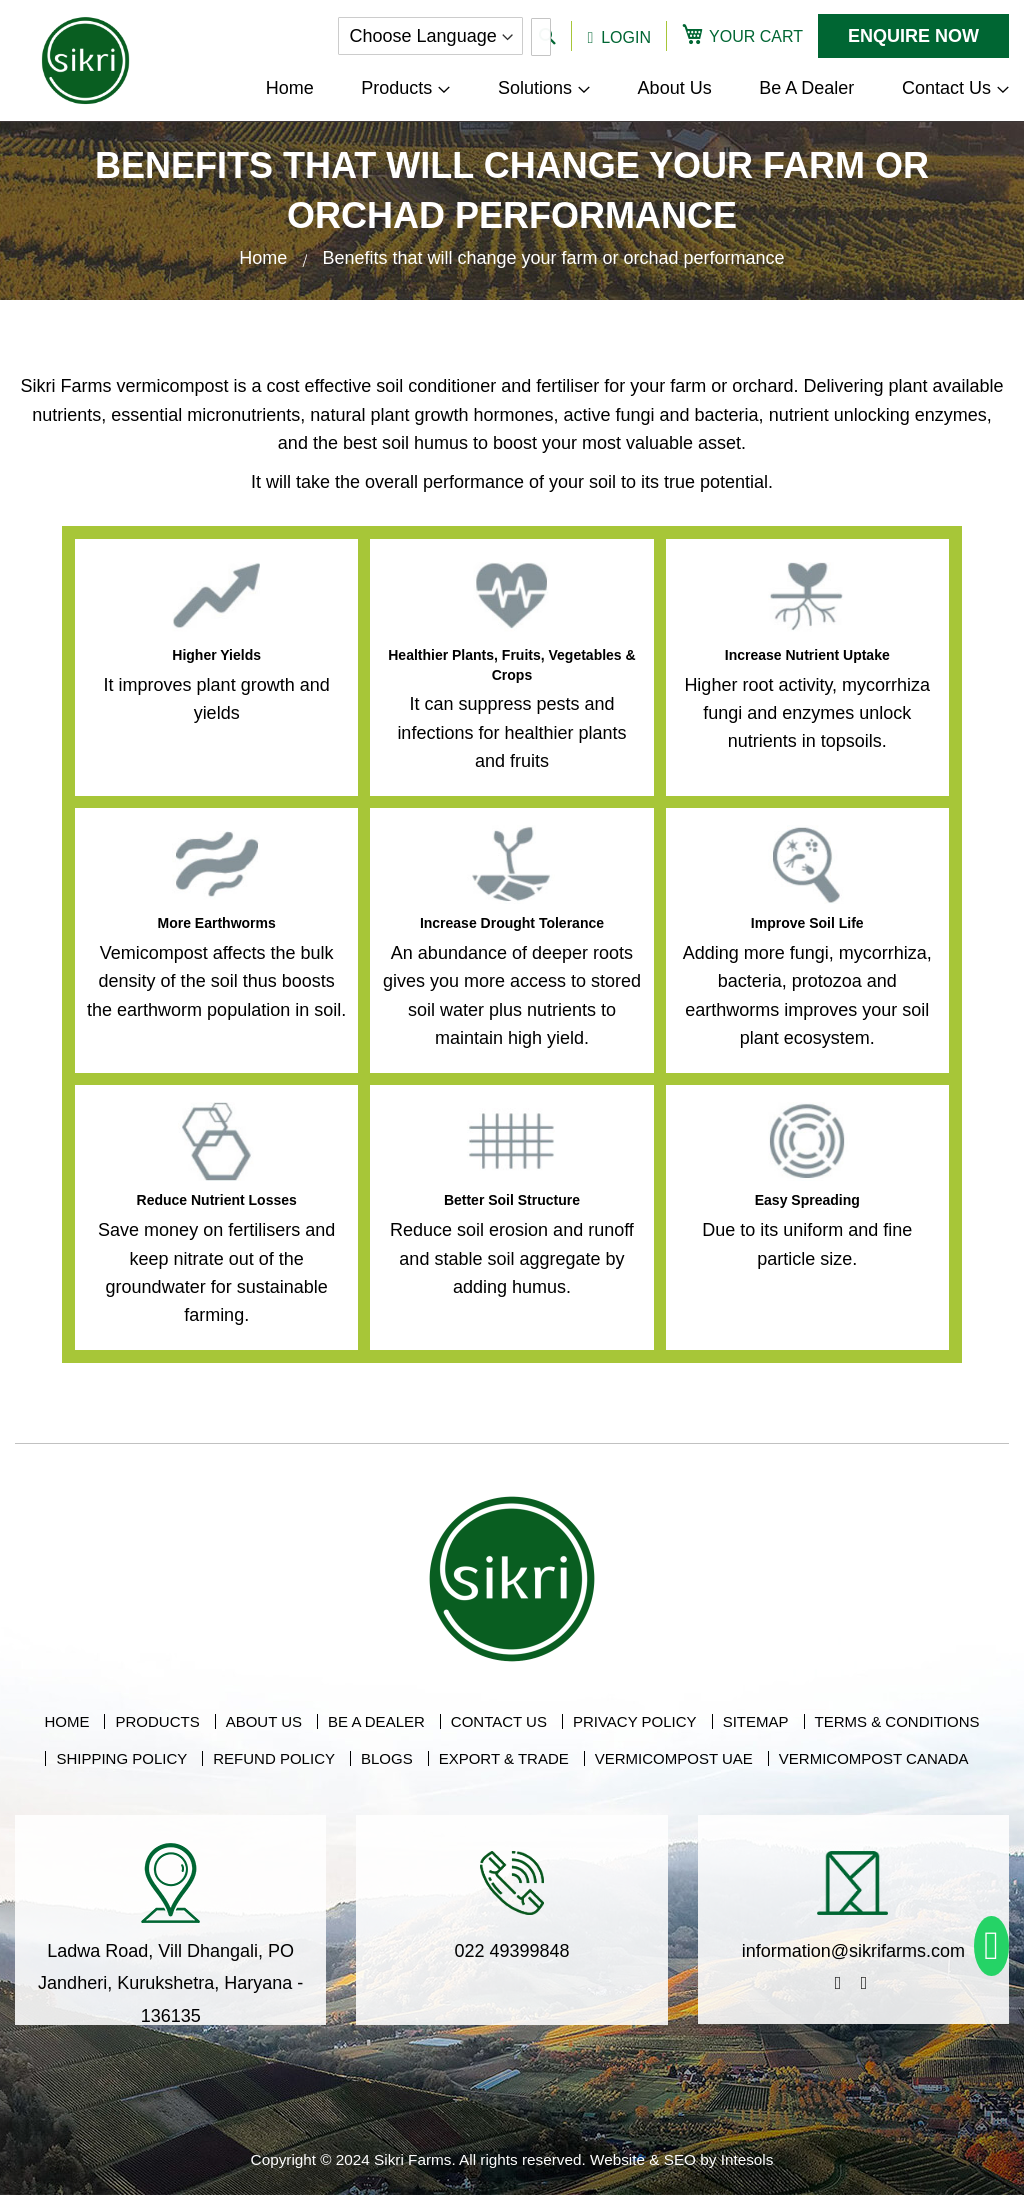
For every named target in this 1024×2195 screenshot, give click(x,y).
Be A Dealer (376, 1721)
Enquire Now (913, 36)
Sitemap (756, 1721)
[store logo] (85, 61)
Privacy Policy (635, 1721)
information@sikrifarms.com (853, 1951)
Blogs (387, 1758)
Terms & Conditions (897, 1721)
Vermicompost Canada (874, 1758)
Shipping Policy (121, 1758)
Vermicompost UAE (674, 1758)
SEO (680, 2159)
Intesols (747, 2159)
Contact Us (499, 1721)
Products (157, 1721)
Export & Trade (504, 1758)
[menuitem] (405, 88)
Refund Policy (274, 1758)
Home (265, 258)
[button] (619, 35)
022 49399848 (511, 1951)
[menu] (637, 88)
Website (617, 2159)
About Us (264, 1721)
